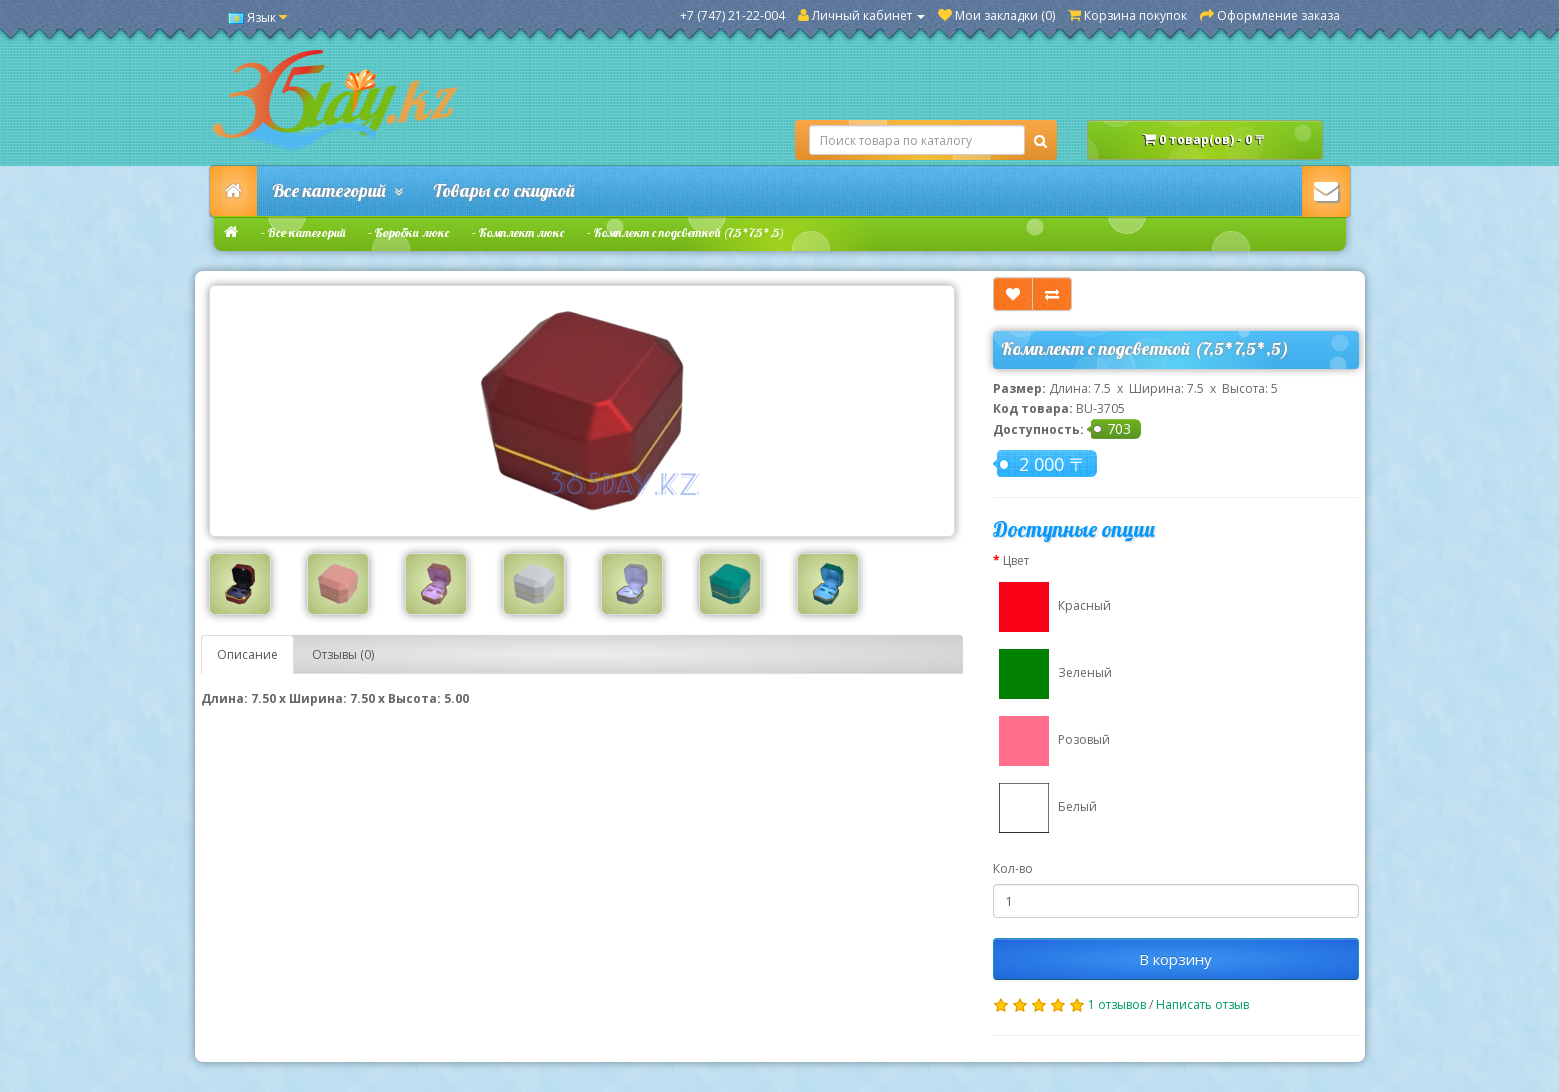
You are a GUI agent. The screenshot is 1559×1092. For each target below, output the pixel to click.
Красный (1052, 607)
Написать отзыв (1202, 1004)
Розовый (1051, 741)
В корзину (1175, 959)
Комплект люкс (521, 232)
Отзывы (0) (343, 654)
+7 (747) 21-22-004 (732, 15)
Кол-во (1013, 868)
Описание (247, 654)
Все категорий (337, 190)
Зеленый (1052, 674)
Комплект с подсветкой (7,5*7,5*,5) (689, 232)
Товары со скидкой (504, 190)
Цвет (1016, 560)
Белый (1045, 808)
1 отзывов (1117, 1004)
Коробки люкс (412, 232)
